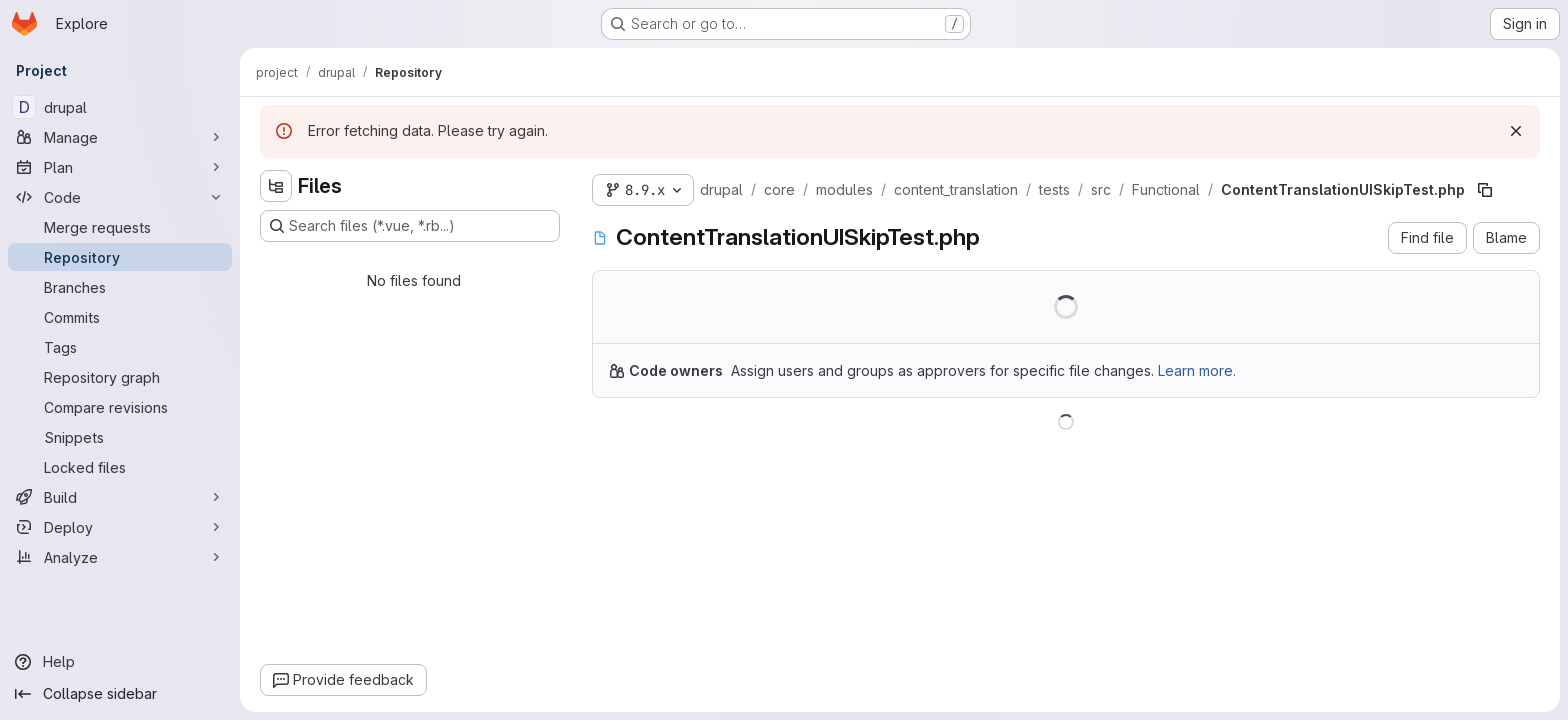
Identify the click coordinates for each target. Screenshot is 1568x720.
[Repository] (120, 257)
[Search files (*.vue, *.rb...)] (410, 226)
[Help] (120, 662)
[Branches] (120, 287)
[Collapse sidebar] (120, 694)
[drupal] (120, 107)
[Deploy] (120, 527)
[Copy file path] (1485, 190)
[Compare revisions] (120, 407)
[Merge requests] (120, 227)
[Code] (120, 197)
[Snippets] (120, 437)
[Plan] (120, 167)
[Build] (120, 497)
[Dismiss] (1516, 131)
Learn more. (1197, 370)
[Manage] (120, 137)
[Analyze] (120, 557)
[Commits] (120, 317)
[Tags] (120, 347)
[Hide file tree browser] (276, 186)
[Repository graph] (120, 377)
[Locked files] (120, 467)
